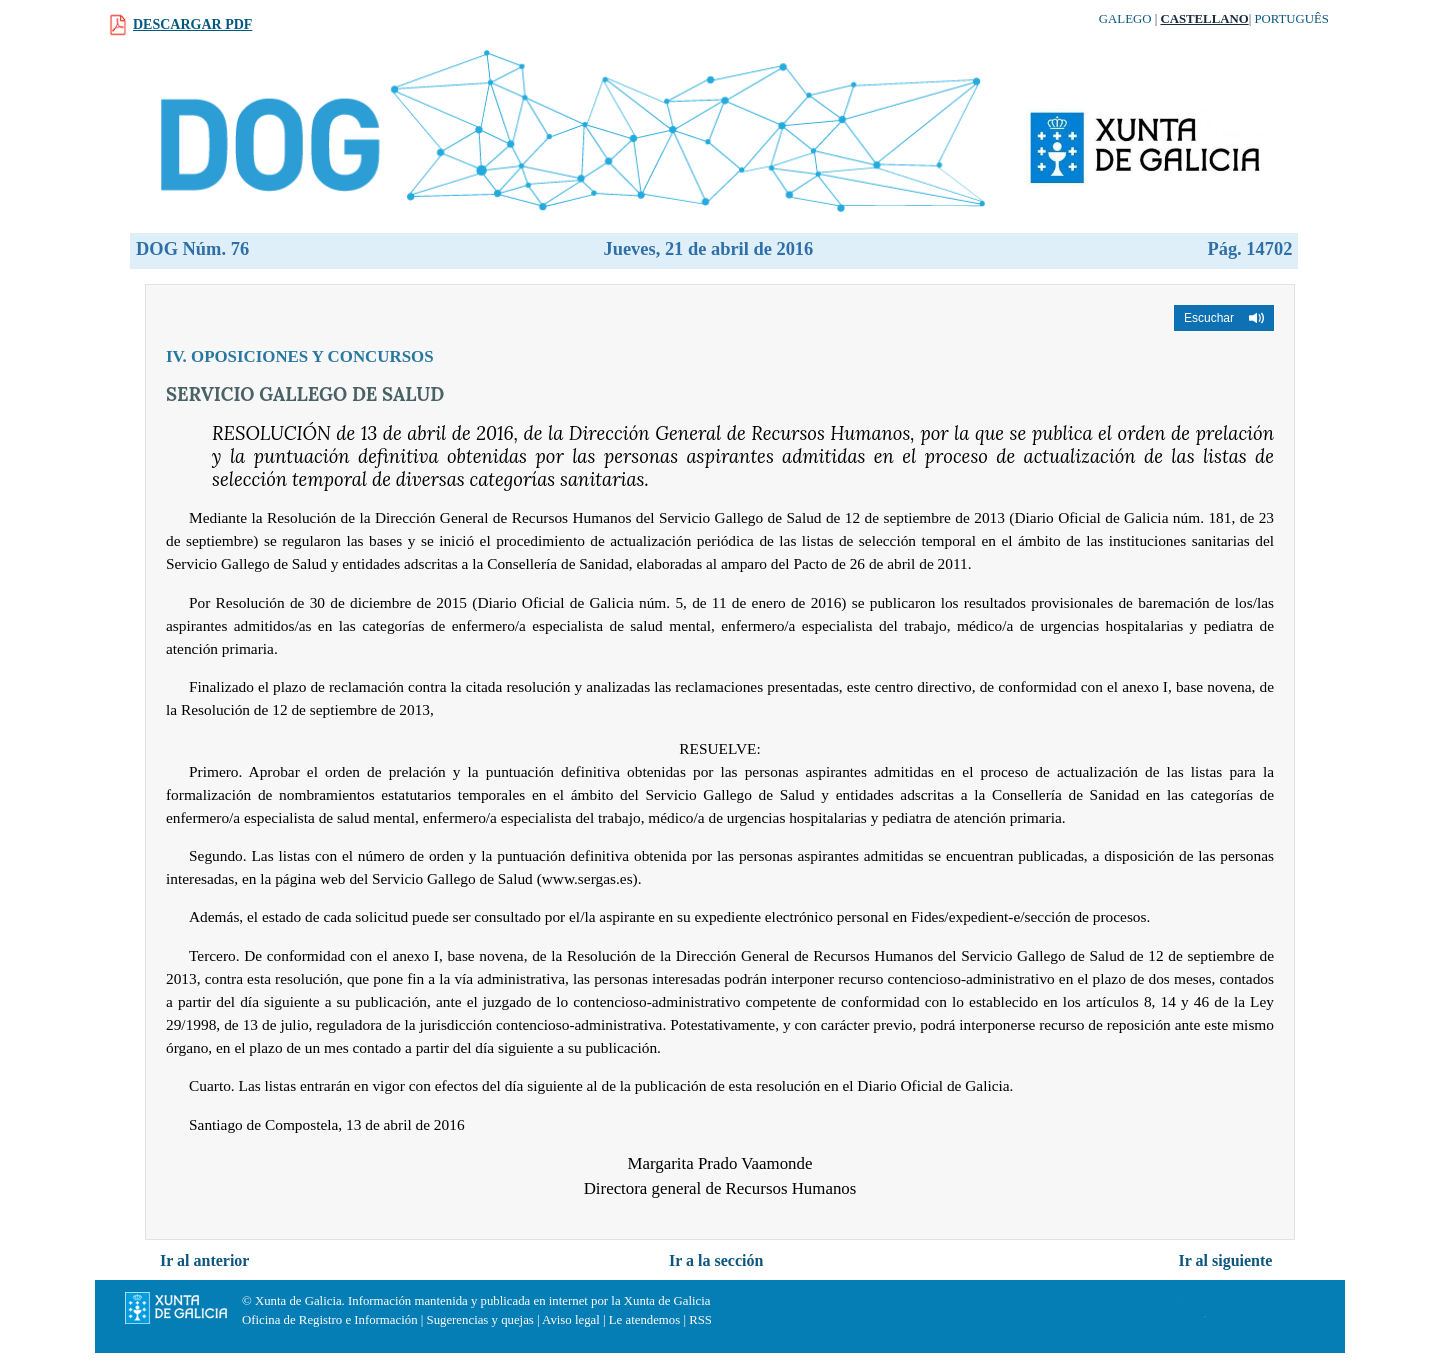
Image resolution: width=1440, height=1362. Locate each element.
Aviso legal (571, 1320)
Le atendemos (644, 1320)
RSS (700, 1320)
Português (1291, 19)
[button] (1224, 318)
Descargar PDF (192, 24)
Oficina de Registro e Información (330, 1320)
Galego (1125, 19)
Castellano (1204, 19)
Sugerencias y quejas (480, 1320)
